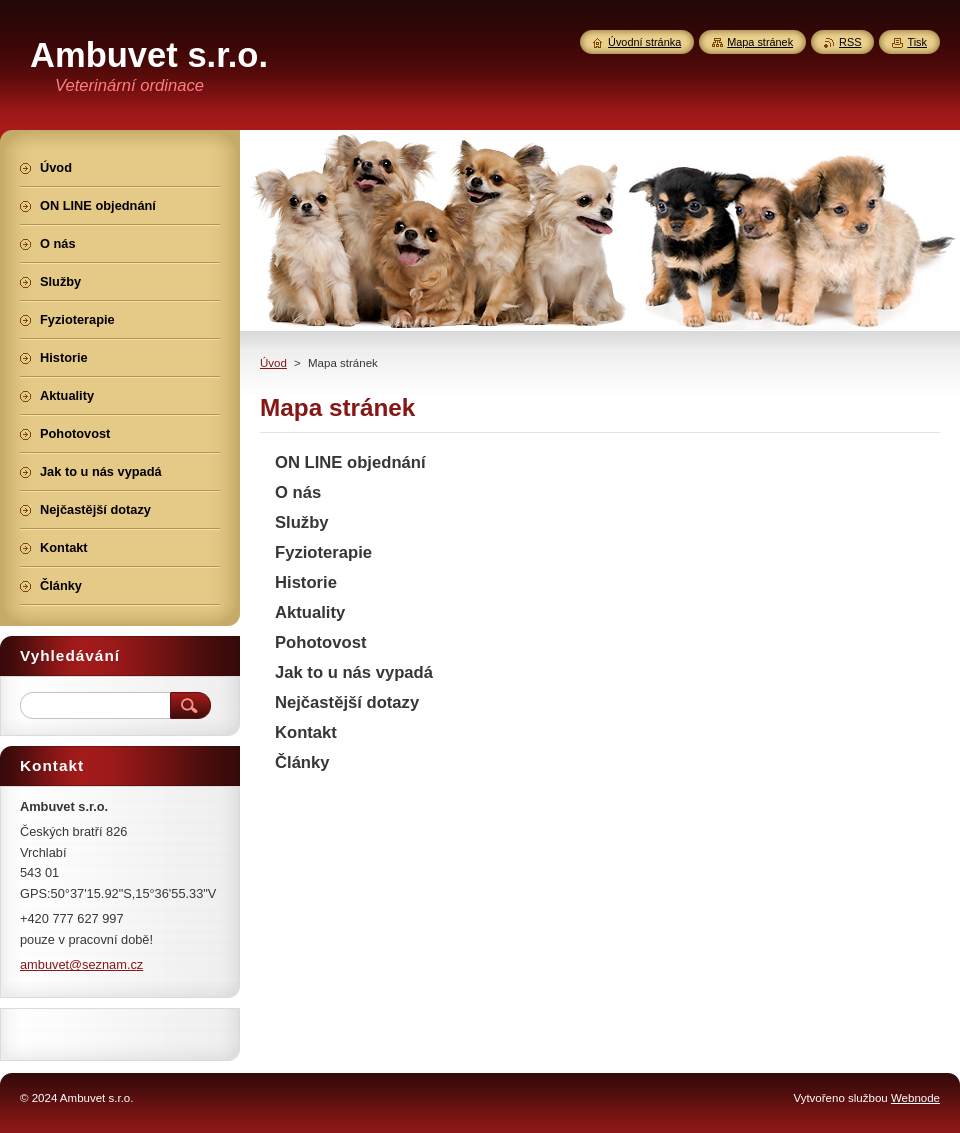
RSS (850, 42)
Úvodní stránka (644, 42)
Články (302, 762)
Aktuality (310, 612)
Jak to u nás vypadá (354, 672)
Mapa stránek (760, 42)
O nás (298, 492)
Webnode (915, 1098)
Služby (302, 522)
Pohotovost (320, 642)
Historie (306, 582)
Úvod (273, 363)
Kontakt (306, 732)
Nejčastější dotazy (347, 702)
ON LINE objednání (350, 462)
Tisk (917, 42)
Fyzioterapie (323, 552)
